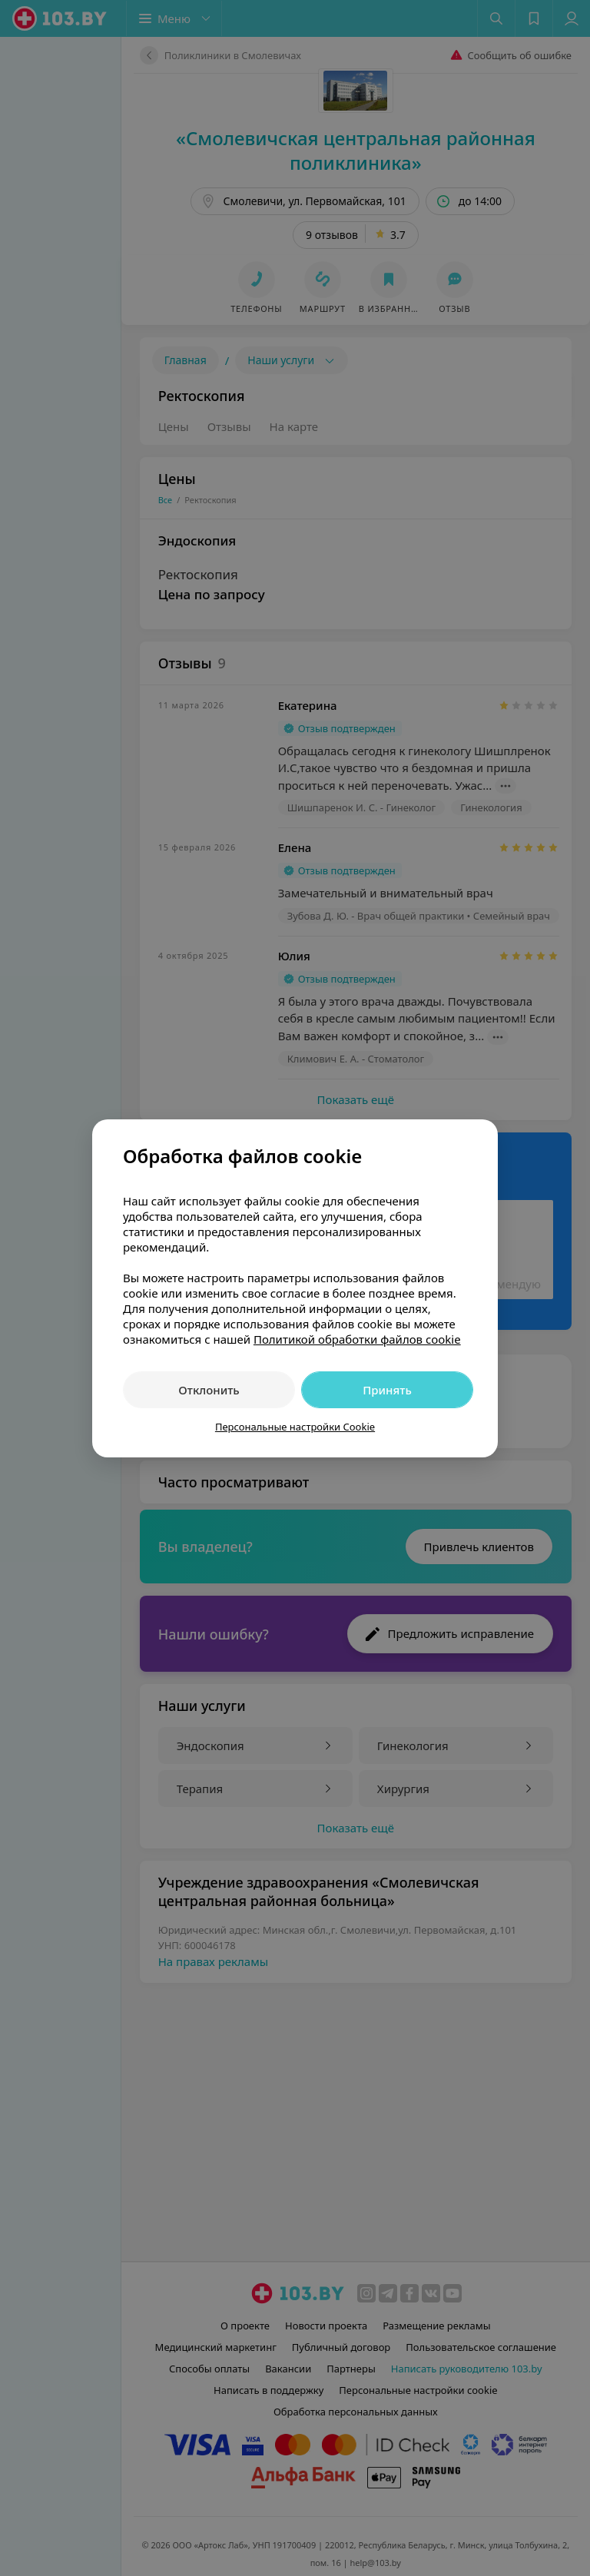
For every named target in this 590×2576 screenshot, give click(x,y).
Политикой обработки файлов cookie (357, 1339)
